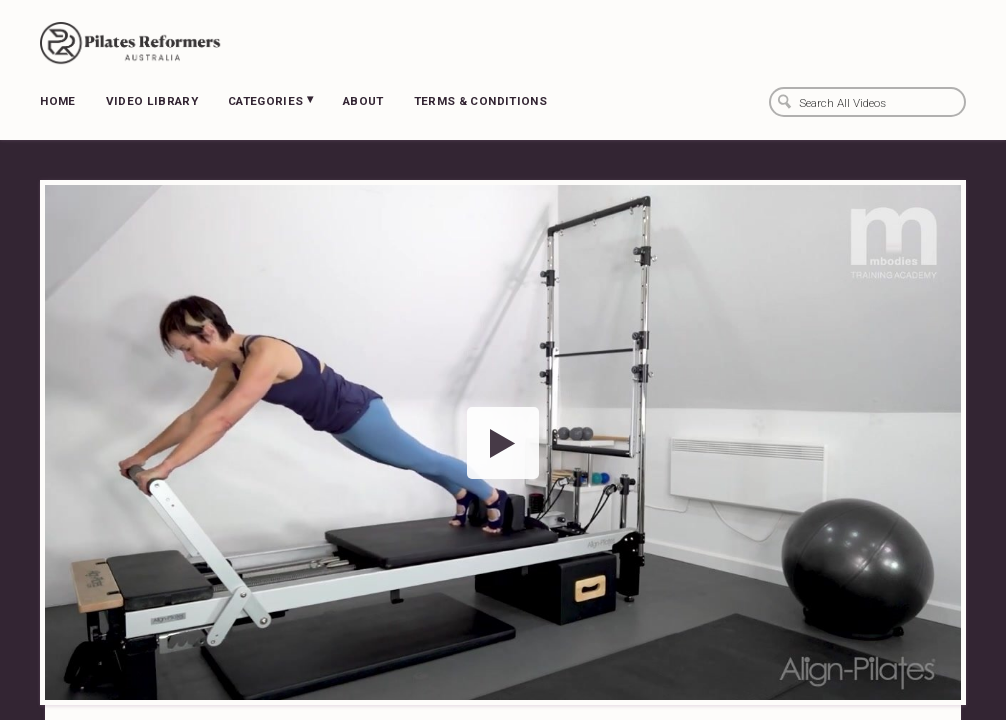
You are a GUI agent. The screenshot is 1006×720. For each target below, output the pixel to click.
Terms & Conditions (480, 101)
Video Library (152, 101)
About (363, 101)
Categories (270, 100)
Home (57, 101)
